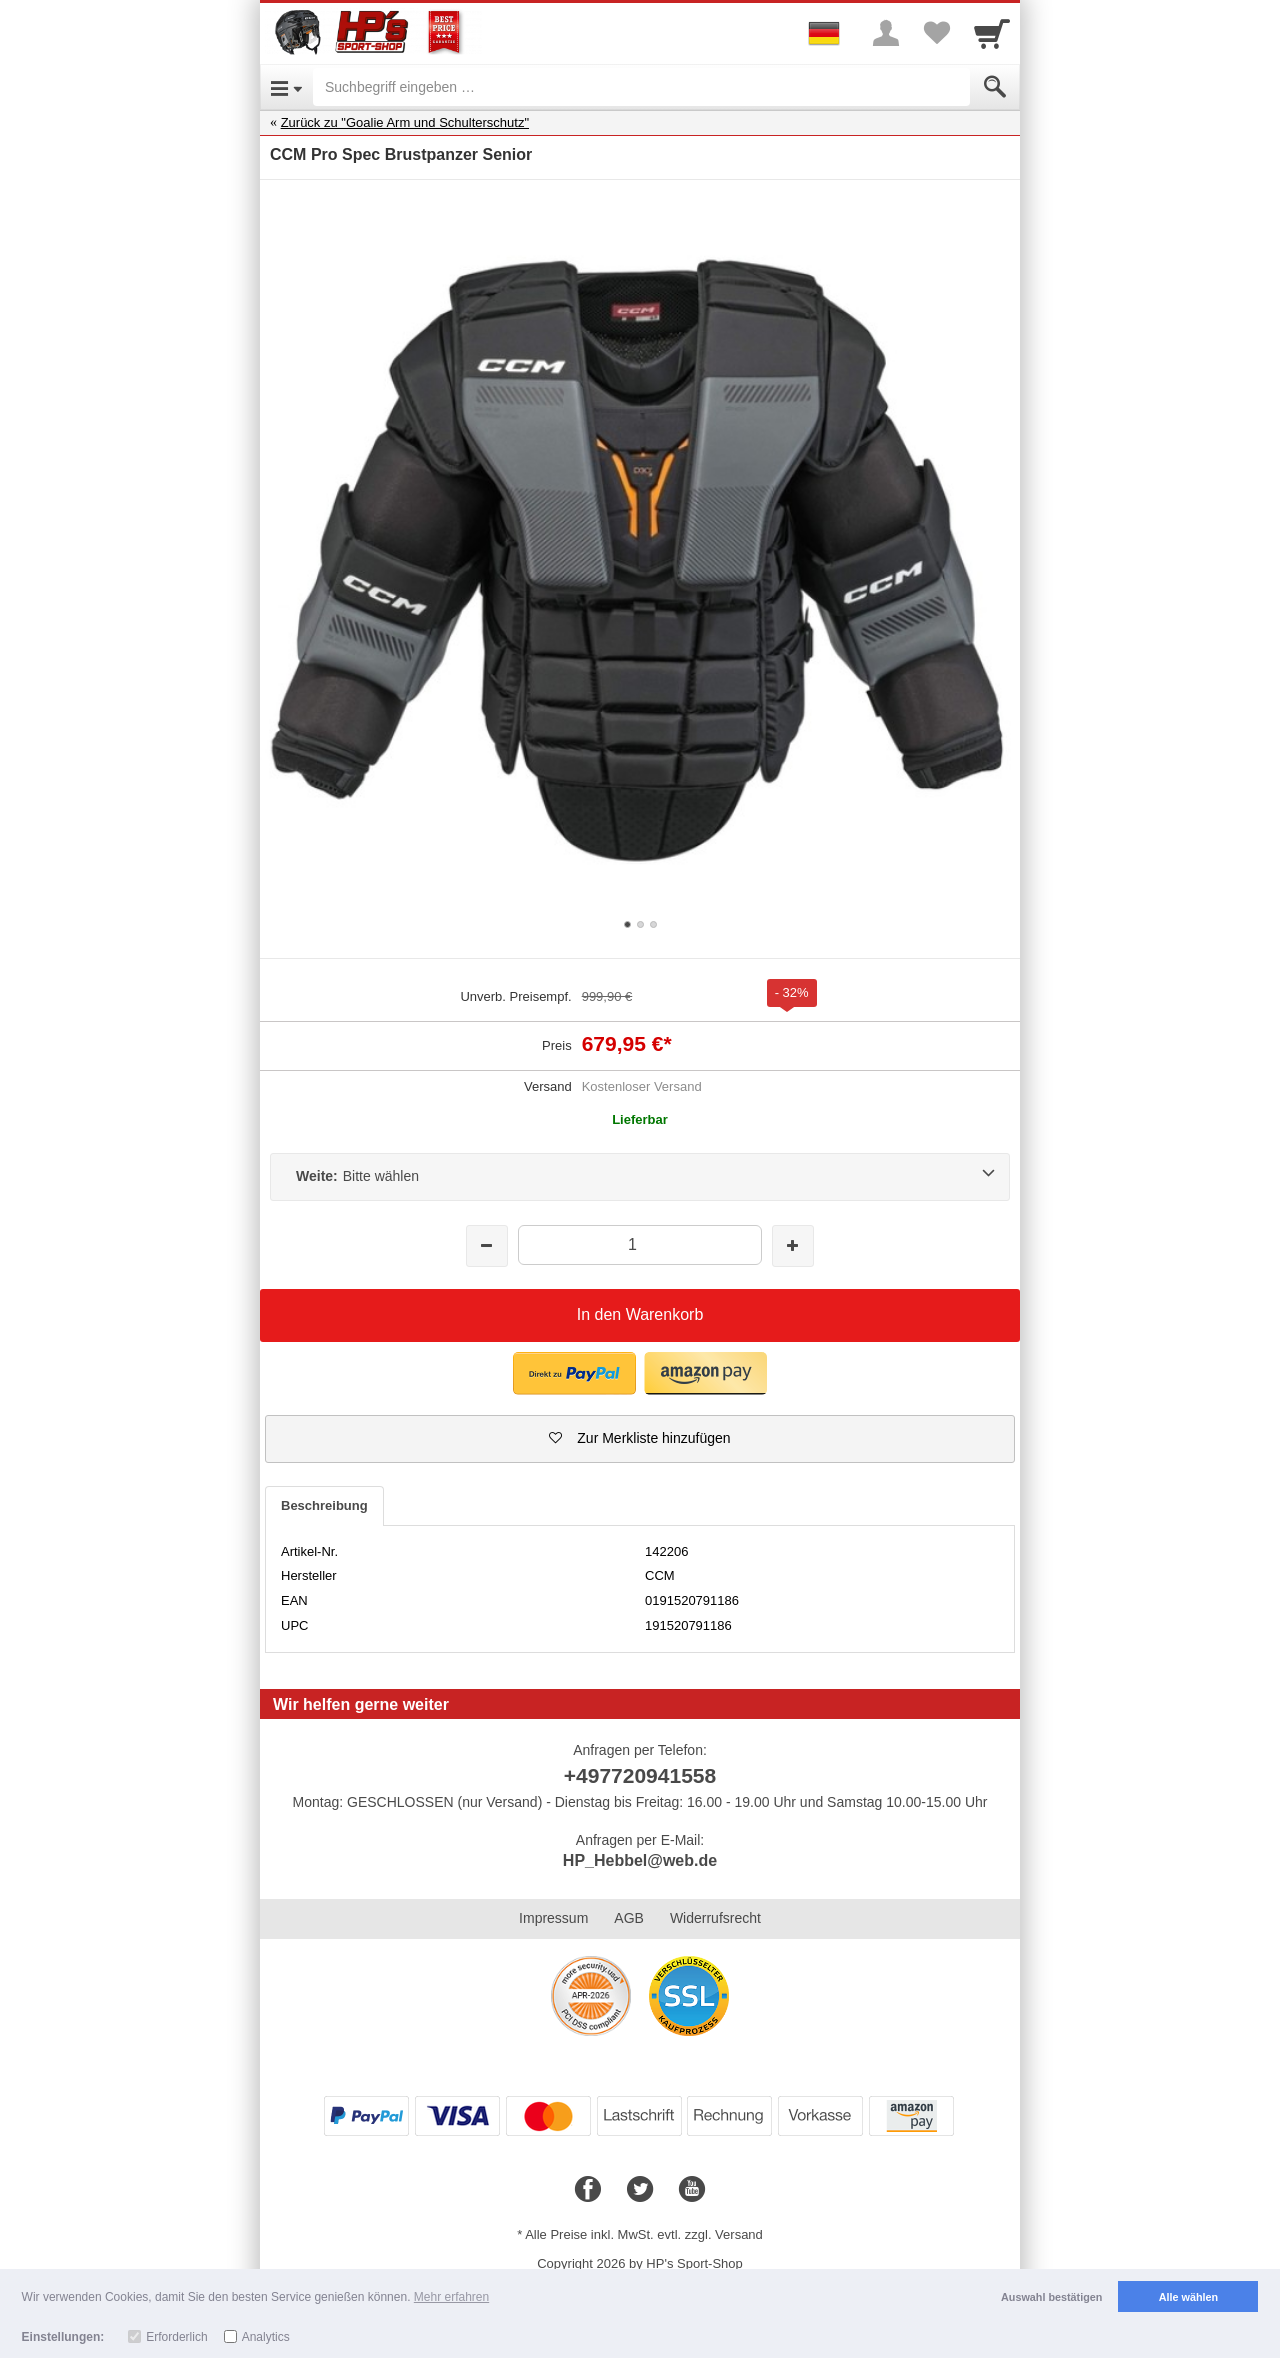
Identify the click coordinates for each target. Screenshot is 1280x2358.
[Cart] (992, 33)
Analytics (266, 2337)
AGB (629, 1918)
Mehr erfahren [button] (451, 2297)
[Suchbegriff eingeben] (641, 87)
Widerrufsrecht (715, 1918)
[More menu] (886, 33)
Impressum (553, 1918)
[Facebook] (588, 2190)
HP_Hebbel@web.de (640, 1860)
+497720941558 (640, 1775)
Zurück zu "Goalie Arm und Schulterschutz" (405, 122)
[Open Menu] (286, 87)
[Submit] (995, 87)
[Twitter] (640, 2190)
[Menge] (639, 1244)
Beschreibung (324, 1505)
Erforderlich (176, 2337)
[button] (640, 1439)
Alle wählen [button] (1188, 2297)
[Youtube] (692, 2190)
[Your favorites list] (936, 33)
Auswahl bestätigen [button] (1051, 2297)
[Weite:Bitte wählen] (640, 1177)
